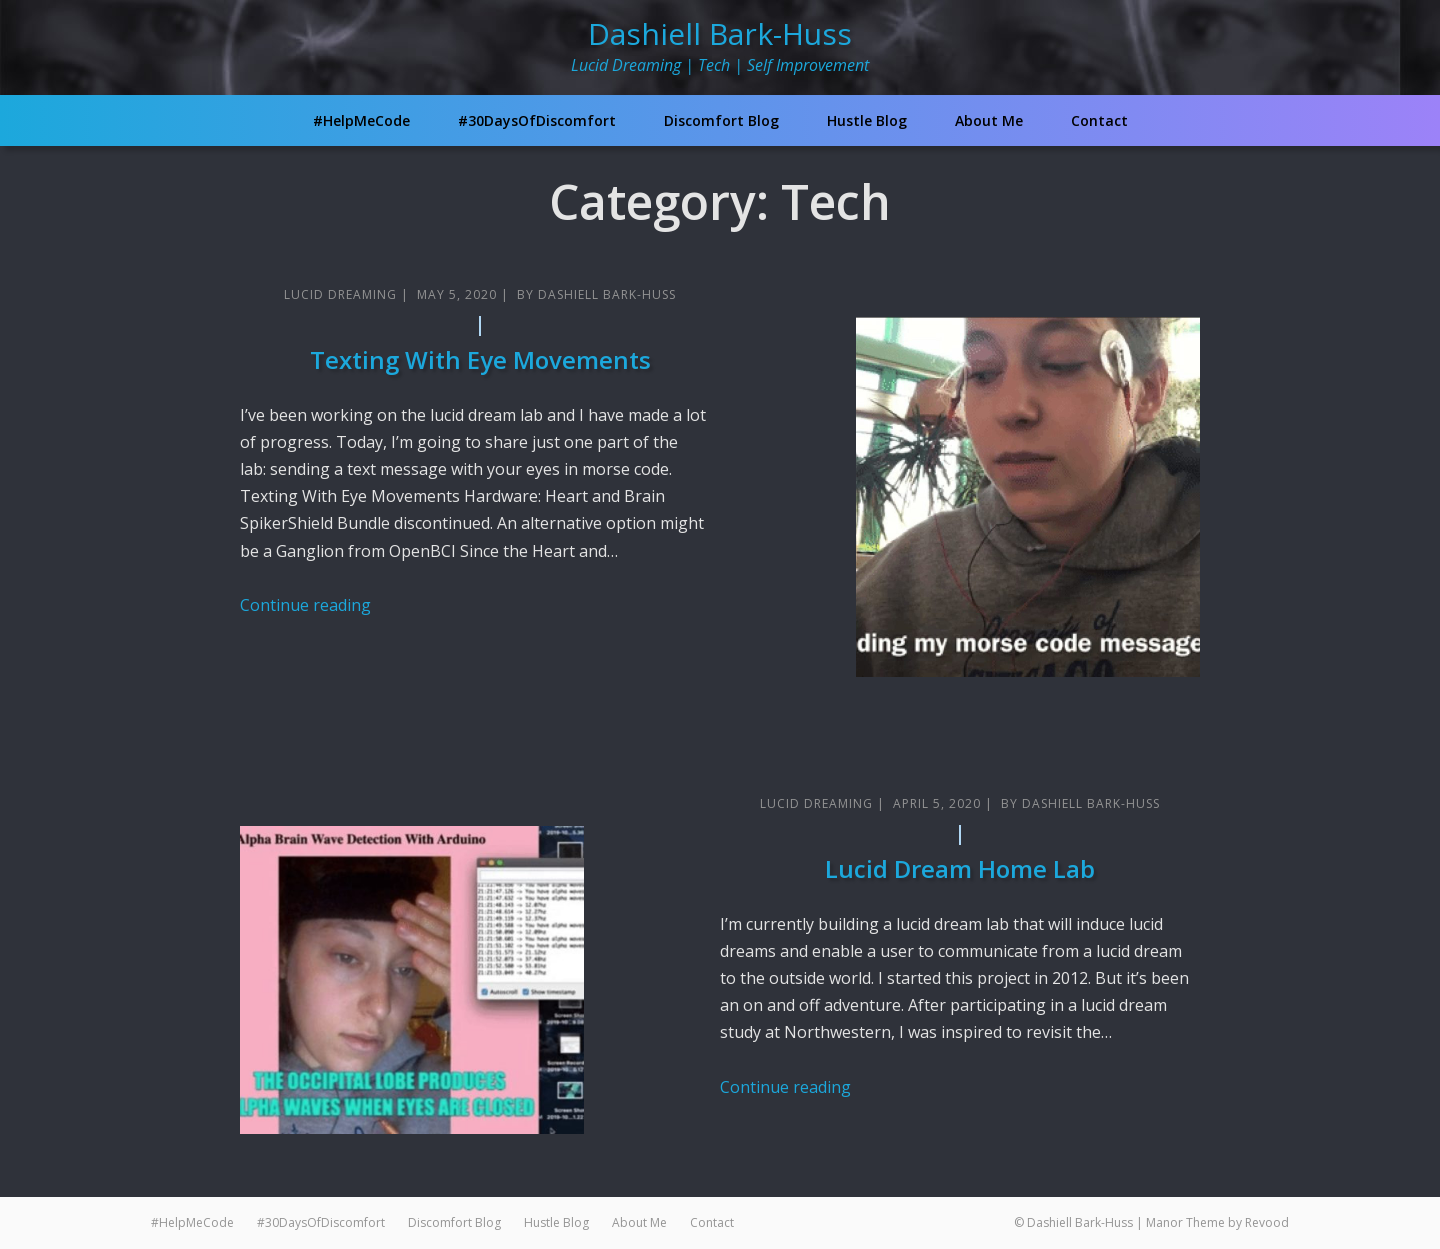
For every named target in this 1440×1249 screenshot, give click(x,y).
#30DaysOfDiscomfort (537, 120)
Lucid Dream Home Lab (960, 868)
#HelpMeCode (361, 120)
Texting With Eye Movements (480, 359)
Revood (1267, 1222)
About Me (989, 120)
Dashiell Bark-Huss (720, 33)
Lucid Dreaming (340, 294)
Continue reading (305, 605)
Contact (1099, 120)
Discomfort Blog (721, 120)
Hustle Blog (867, 120)
